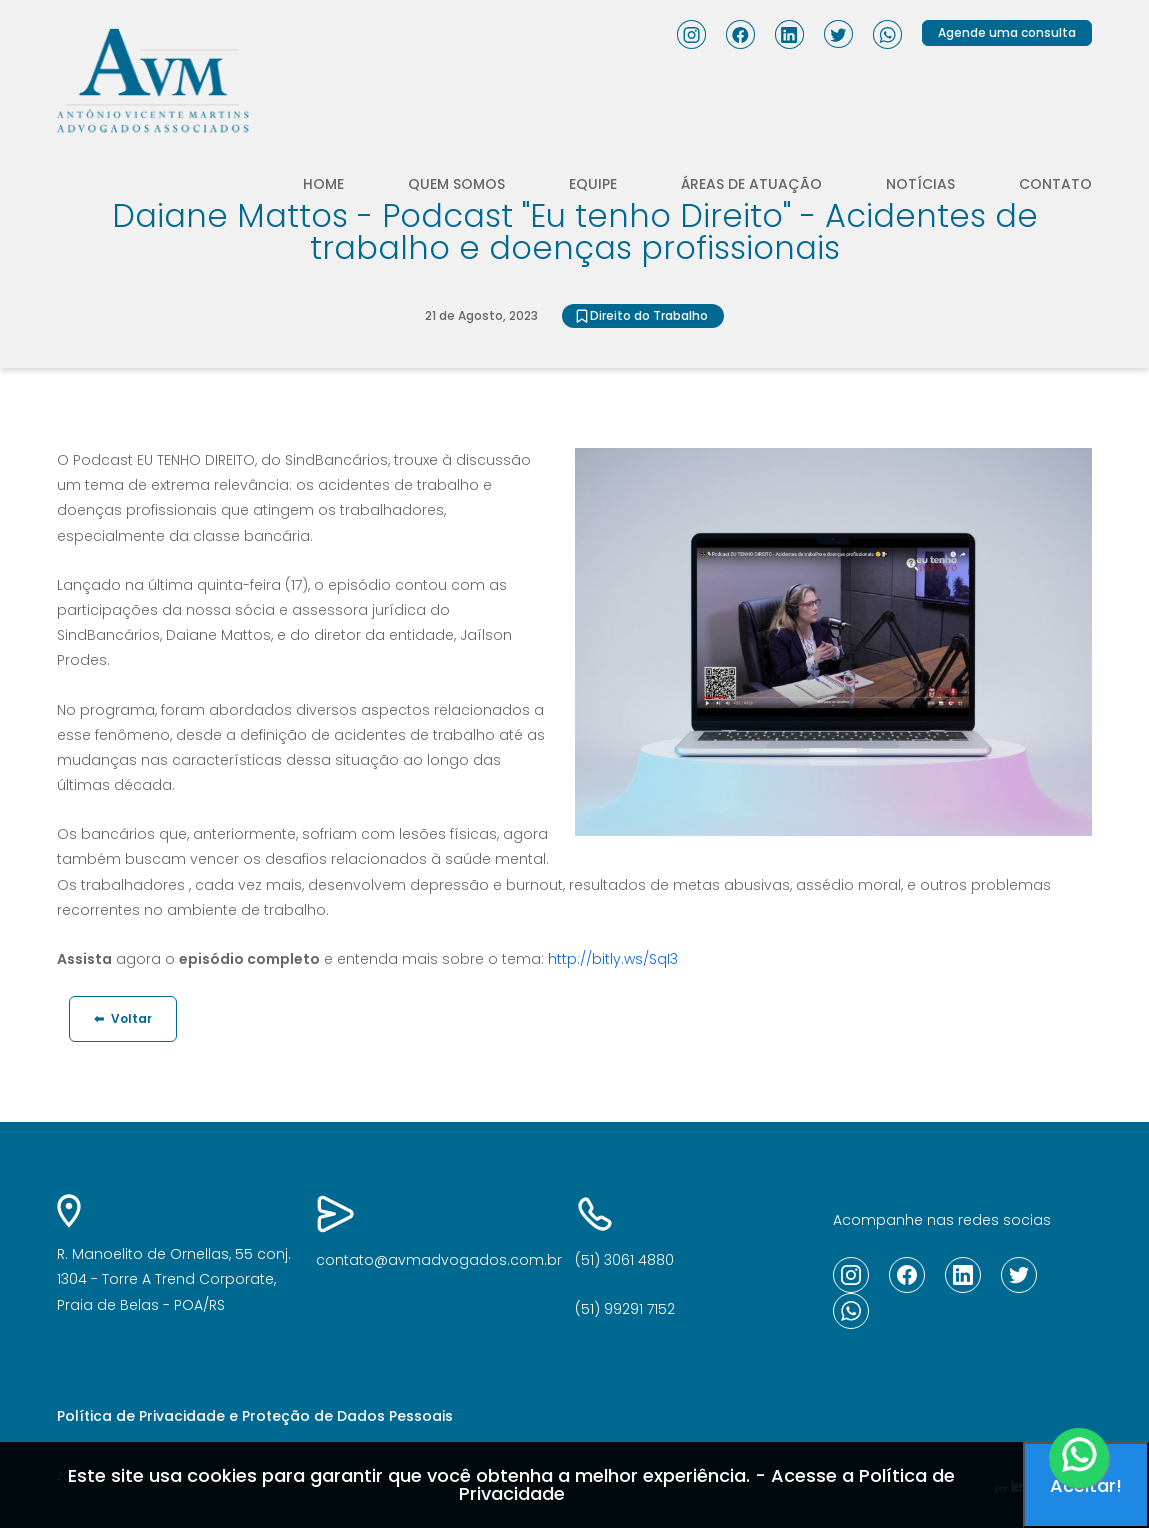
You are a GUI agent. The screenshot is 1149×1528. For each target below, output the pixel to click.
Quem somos (456, 184)
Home (323, 184)
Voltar (123, 1018)
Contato (1055, 184)
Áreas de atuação (751, 184)
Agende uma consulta (1007, 32)
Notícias (920, 184)
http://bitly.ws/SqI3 (613, 959)
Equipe (593, 184)
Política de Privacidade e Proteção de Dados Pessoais (255, 1416)
